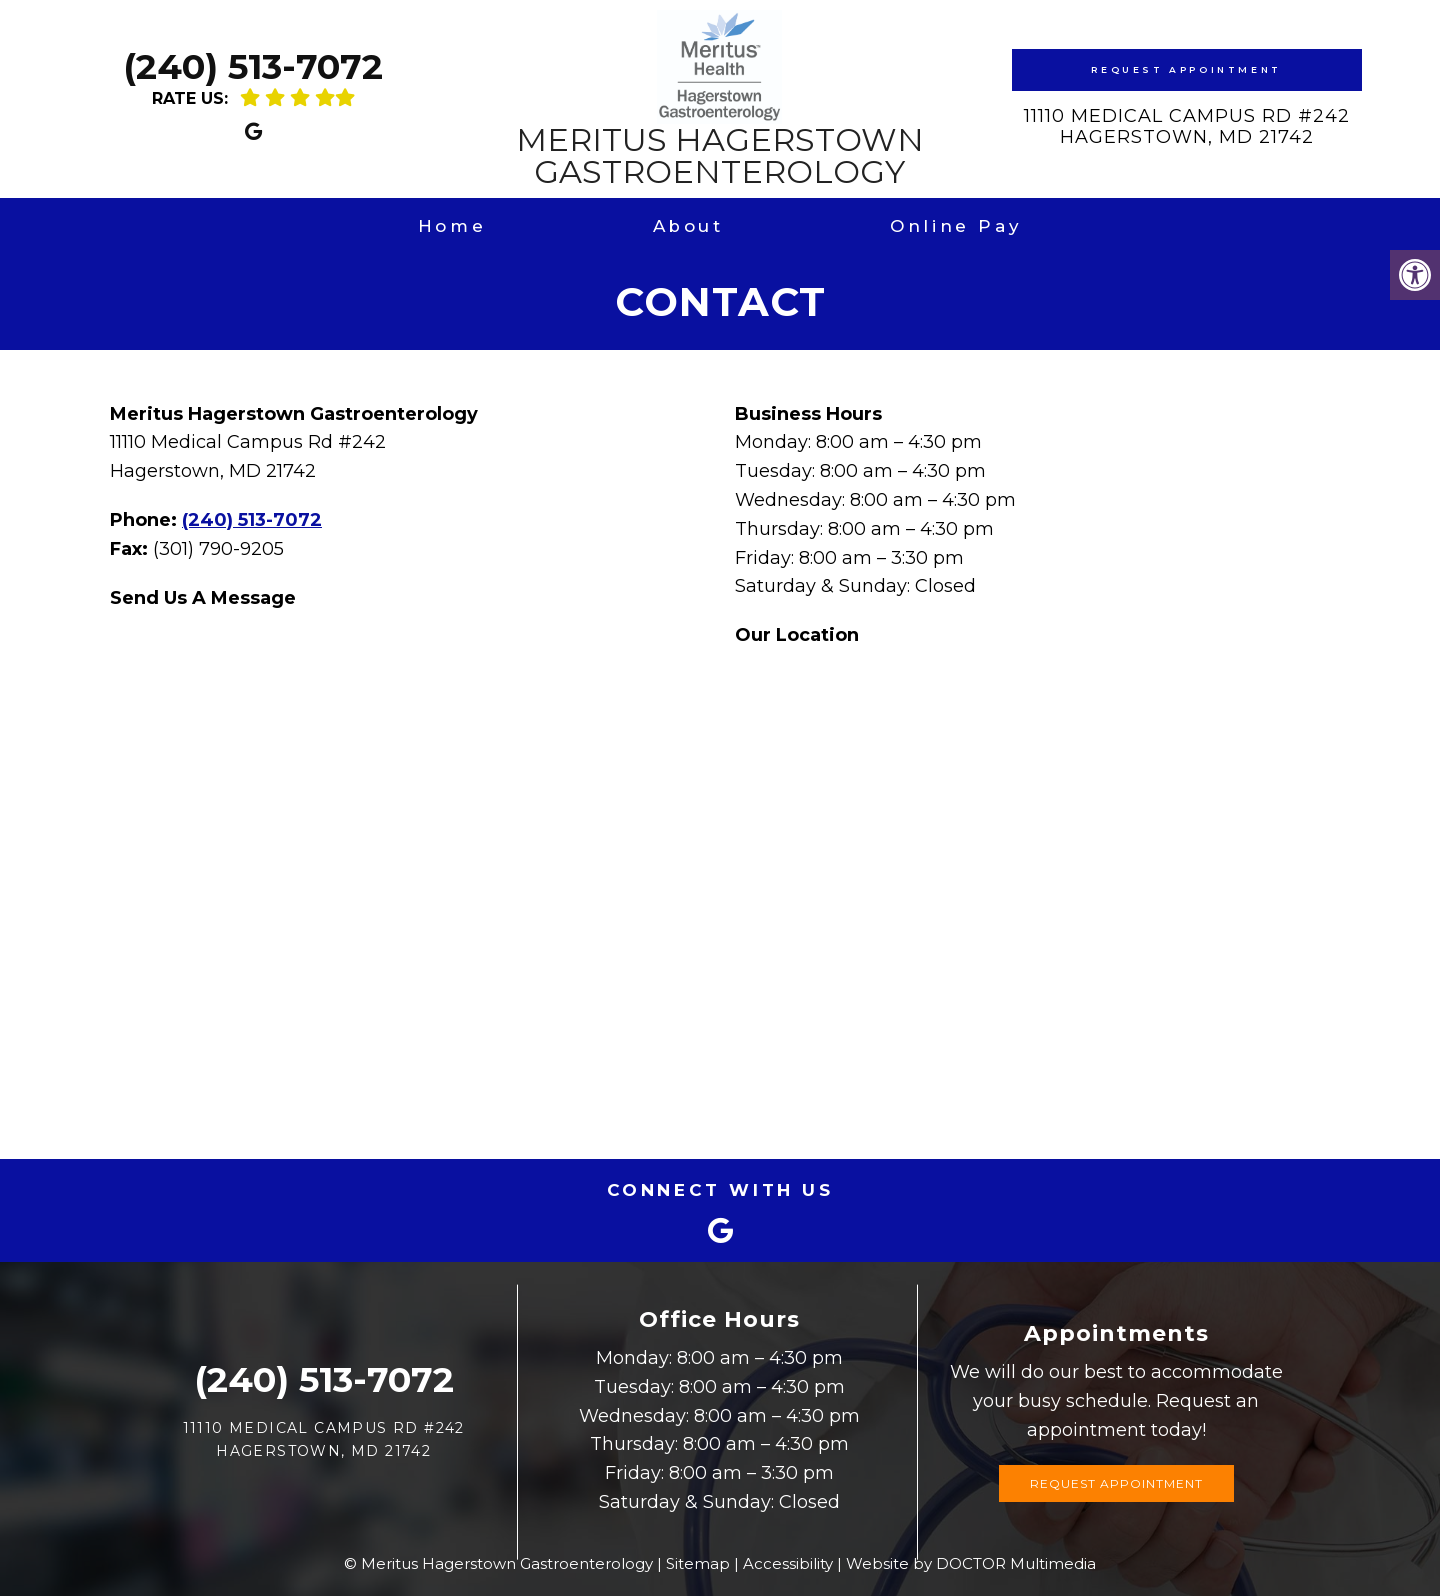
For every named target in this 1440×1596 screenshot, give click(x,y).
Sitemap (698, 1563)
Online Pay (956, 226)
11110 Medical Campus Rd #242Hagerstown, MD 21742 (1187, 127)
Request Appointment (1186, 69)
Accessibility (788, 1563)
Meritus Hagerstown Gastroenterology (720, 99)
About (688, 226)
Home (452, 226)
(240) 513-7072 (253, 66)
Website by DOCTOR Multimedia (971, 1563)
